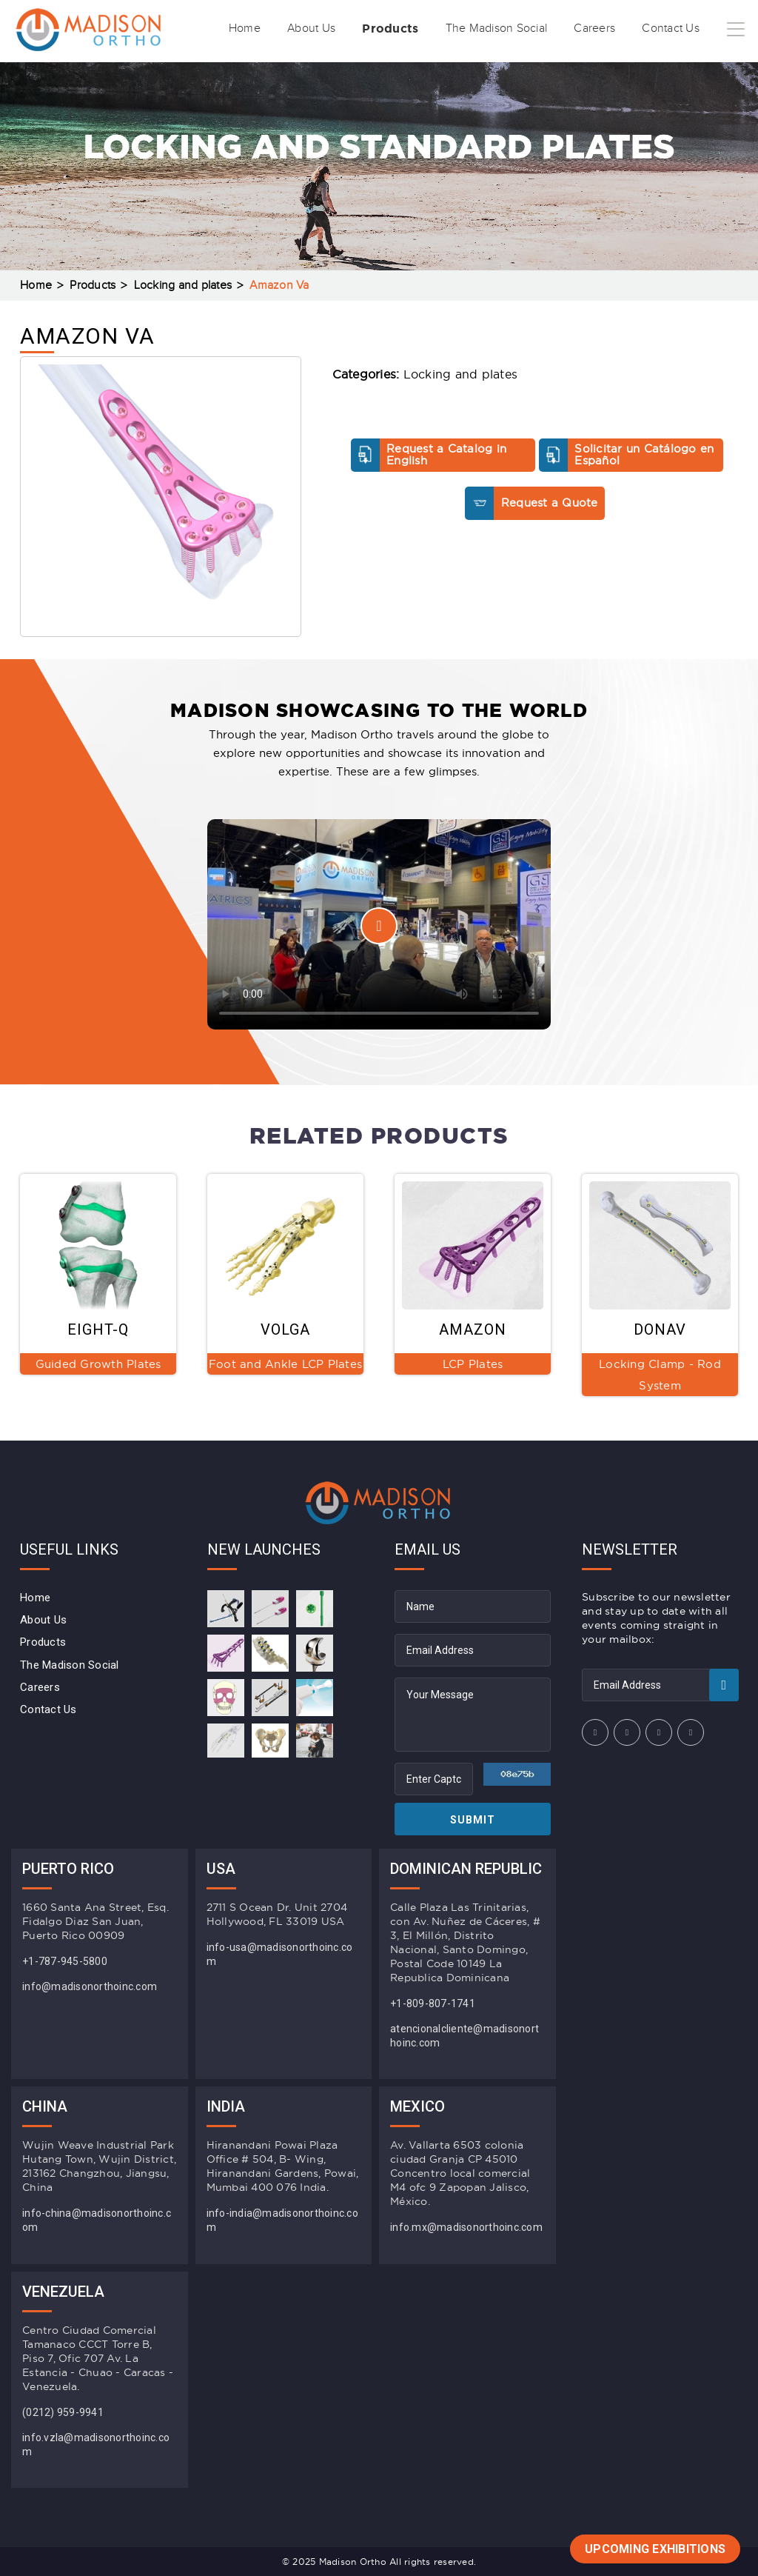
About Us (262, 76)
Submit (472, 1820)
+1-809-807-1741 (432, 2003)
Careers (578, 76)
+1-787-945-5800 (64, 1961)
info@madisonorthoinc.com (89, 1986)
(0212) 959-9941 (63, 2412)
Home (187, 76)
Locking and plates (183, 285)
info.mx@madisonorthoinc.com (466, 2227)
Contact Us (664, 76)
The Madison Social (468, 76)
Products (350, 76)
